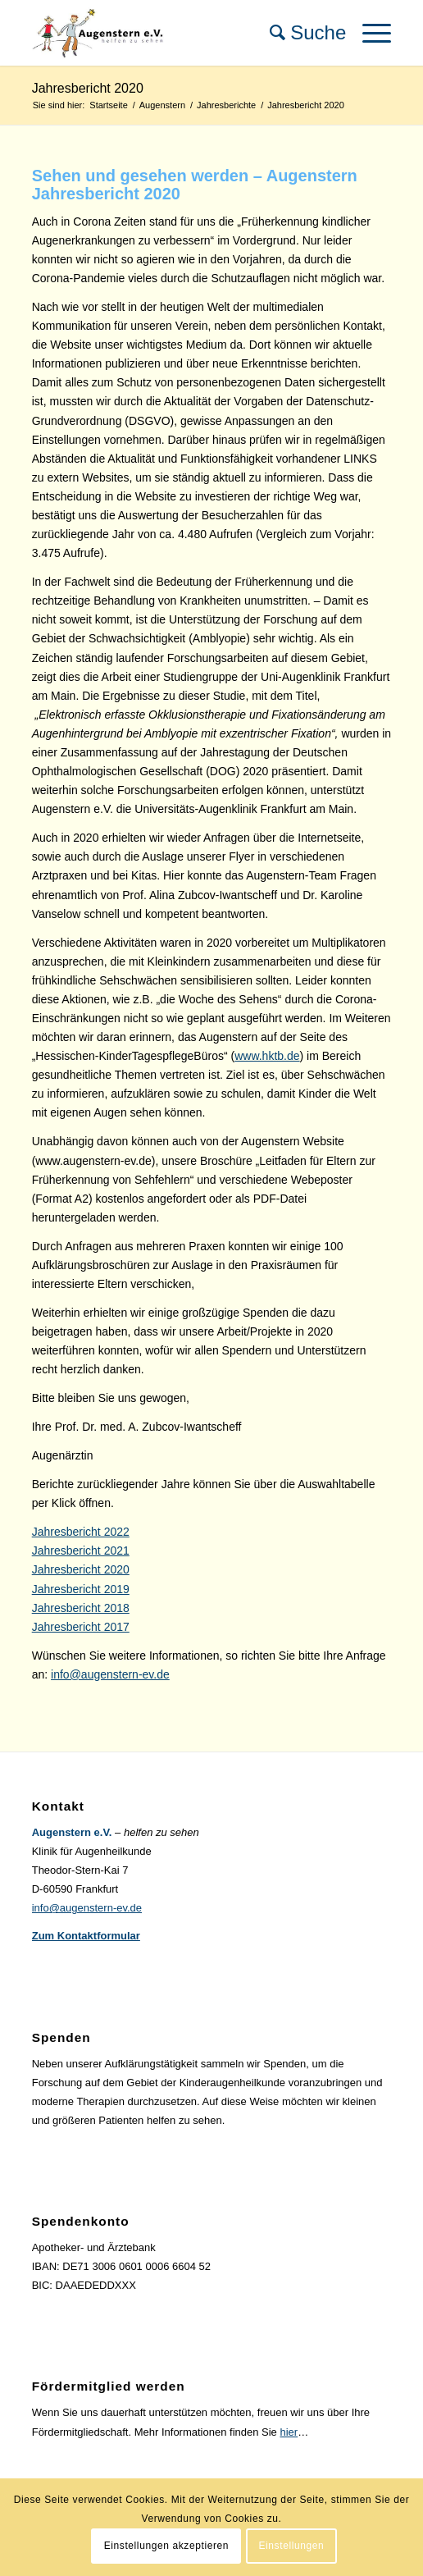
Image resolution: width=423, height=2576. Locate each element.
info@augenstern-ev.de (110, 1674)
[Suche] (300, 33)
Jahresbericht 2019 (81, 1589)
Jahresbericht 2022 (81, 1531)
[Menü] (368, 33)
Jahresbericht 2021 (81, 1550)
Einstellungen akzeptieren (166, 2545)
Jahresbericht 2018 (81, 1608)
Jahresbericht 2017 (81, 1626)
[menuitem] (300, 33)
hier (289, 2432)
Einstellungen (291, 2545)
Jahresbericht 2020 (87, 88)
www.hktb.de (266, 1055)
